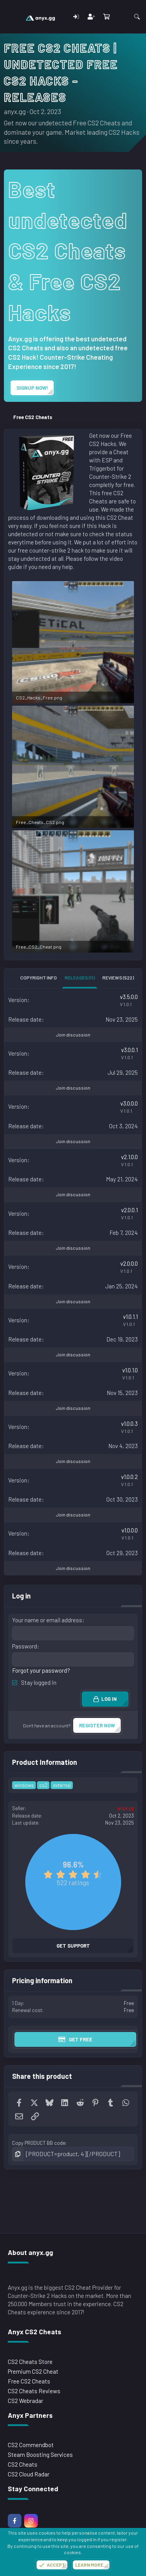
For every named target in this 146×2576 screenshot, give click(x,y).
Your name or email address (47, 1619)
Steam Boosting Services (40, 2454)
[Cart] (106, 16)
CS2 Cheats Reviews (34, 2390)
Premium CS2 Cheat (33, 2371)
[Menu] (11, 16)
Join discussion (73, 1034)
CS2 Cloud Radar (28, 2474)
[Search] (136, 16)
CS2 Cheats (22, 2464)
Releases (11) (80, 977)
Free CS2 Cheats (29, 2381)
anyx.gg (15, 111)
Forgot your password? (41, 1670)
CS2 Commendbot (31, 2444)
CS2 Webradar (25, 2400)
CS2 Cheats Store (30, 2361)
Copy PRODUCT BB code (38, 2143)
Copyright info (38, 977)
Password (24, 1646)
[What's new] (121, 16)
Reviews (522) (118, 977)
